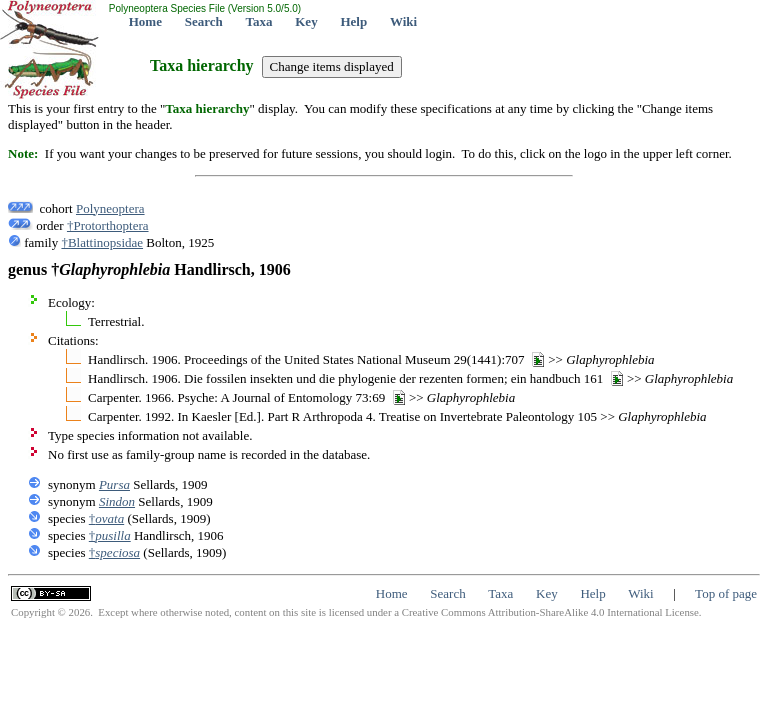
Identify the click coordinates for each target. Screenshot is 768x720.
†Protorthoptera (108, 225)
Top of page (726, 593)
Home (145, 21)
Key (306, 21)
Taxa (259, 21)
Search (204, 21)
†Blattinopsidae (102, 242)
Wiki (403, 21)
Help (353, 21)
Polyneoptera (110, 208)
